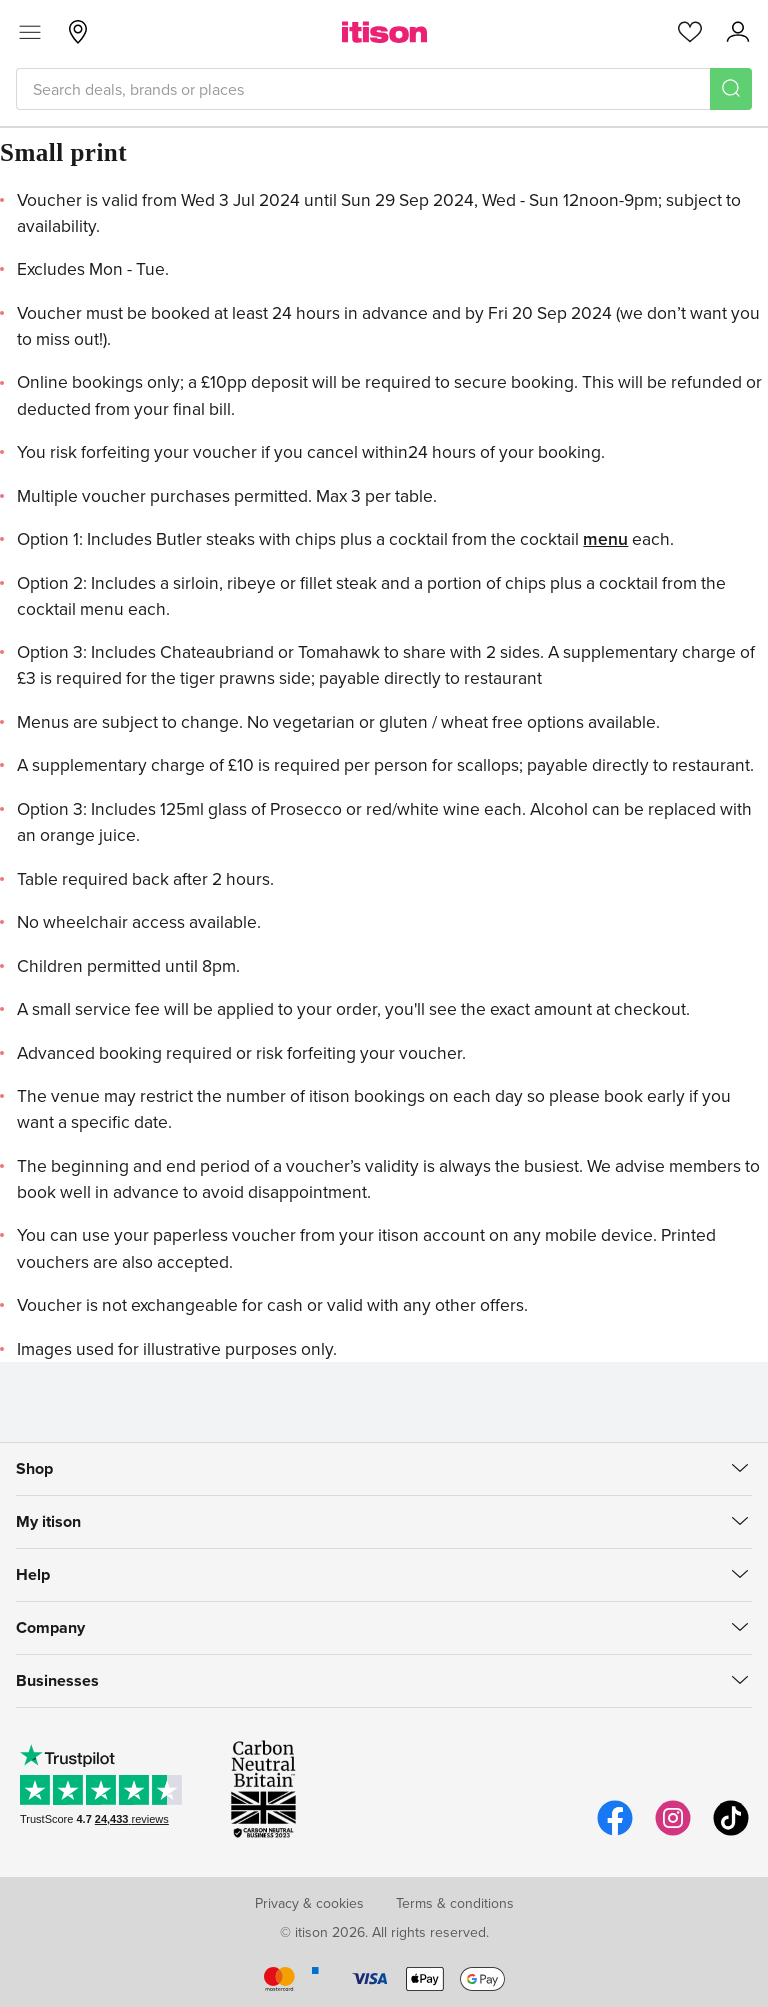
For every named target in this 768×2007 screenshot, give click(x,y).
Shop (34, 1468)
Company (50, 1627)
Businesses (57, 1680)
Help (33, 1574)
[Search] (731, 89)
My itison (48, 1521)
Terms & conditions (455, 1903)
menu (605, 538)
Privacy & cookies (309, 1903)
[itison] (384, 32)
